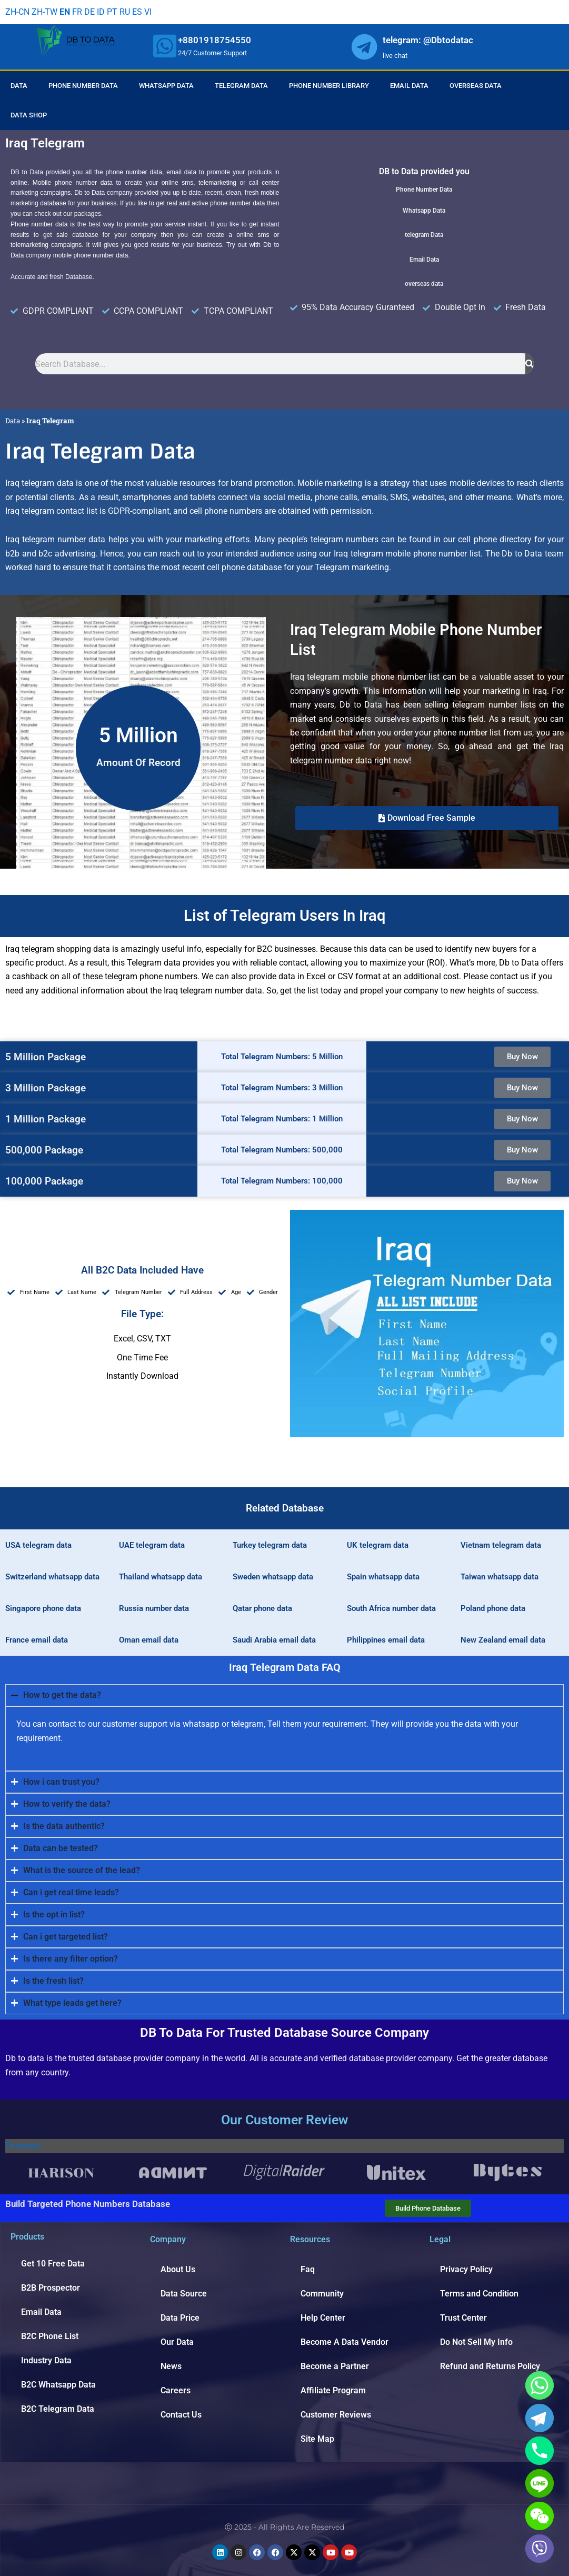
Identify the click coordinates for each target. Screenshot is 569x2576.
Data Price (180, 2318)
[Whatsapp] (539, 2385)
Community (322, 2294)
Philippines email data (386, 1640)
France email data (36, 1640)
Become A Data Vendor (344, 2342)
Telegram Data (241, 85)
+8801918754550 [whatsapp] (214, 40)
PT (112, 12)
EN (64, 12)
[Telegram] (539, 2418)
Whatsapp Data (166, 85)
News (171, 2366)
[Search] (529, 363)
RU (124, 12)
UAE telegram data (152, 1545)
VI (148, 12)
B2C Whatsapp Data (58, 2385)
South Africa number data (391, 1608)
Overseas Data (476, 85)
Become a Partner (335, 2366)
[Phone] (539, 2450)
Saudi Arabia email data (274, 1640)
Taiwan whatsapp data (499, 1577)
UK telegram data (377, 1545)
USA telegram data (38, 1545)
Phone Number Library (329, 85)
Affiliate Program (333, 2390)
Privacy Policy (466, 2269)
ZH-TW (44, 12)
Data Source (184, 2294)
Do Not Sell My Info (476, 2342)
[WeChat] (539, 2516)
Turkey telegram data (270, 1545)
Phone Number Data (83, 85)
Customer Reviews (336, 2415)
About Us (178, 2269)
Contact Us (181, 2415)
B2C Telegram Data (57, 2409)
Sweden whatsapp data (273, 1577)
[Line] (539, 2483)
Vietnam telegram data (501, 1545)
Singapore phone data (43, 1608)
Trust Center (463, 2318)
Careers (176, 2390)
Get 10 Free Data (53, 2264)
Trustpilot (23, 2146)
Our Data (177, 2342)
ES (137, 12)
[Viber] (539, 2548)
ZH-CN (17, 12)
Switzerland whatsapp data (52, 1577)
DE (89, 12)
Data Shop (29, 115)
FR (77, 12)
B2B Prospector (50, 2288)
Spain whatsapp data (383, 1577)
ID (101, 12)
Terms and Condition (479, 2294)
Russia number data (154, 1608)
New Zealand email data (503, 1640)
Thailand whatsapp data (160, 1577)
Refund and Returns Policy (490, 2366)
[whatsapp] (165, 46)
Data (19, 85)
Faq (308, 2269)
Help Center (323, 2318)
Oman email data (148, 1640)
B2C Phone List (49, 2336)
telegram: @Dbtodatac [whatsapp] (428, 40)
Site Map (317, 2439)
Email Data (409, 85)
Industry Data (46, 2360)
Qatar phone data (262, 1608)
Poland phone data (493, 1608)
